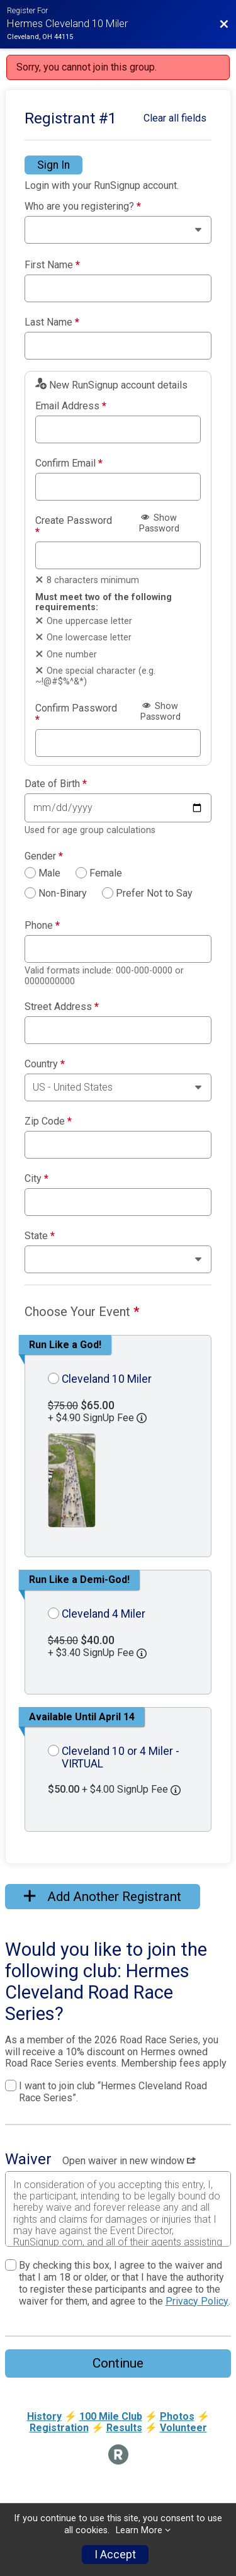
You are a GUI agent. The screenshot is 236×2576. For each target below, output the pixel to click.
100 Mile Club (110, 2416)
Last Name (52, 322)
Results (124, 2428)
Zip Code (48, 1121)
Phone (42, 925)
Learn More (139, 2530)
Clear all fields (174, 118)
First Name (52, 265)
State (40, 1236)
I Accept (115, 2554)
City (36, 1178)
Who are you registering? (83, 206)
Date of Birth (56, 784)
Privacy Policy (197, 2301)
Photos (177, 2416)
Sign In (53, 165)
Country (45, 1064)
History (44, 2416)
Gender (44, 856)
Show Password (159, 523)
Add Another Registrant (102, 1896)
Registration (59, 2428)
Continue (118, 2363)
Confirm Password (76, 714)
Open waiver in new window (129, 2161)
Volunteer (183, 2428)
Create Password (73, 526)
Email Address (70, 406)
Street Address (62, 1007)
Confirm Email (69, 463)
